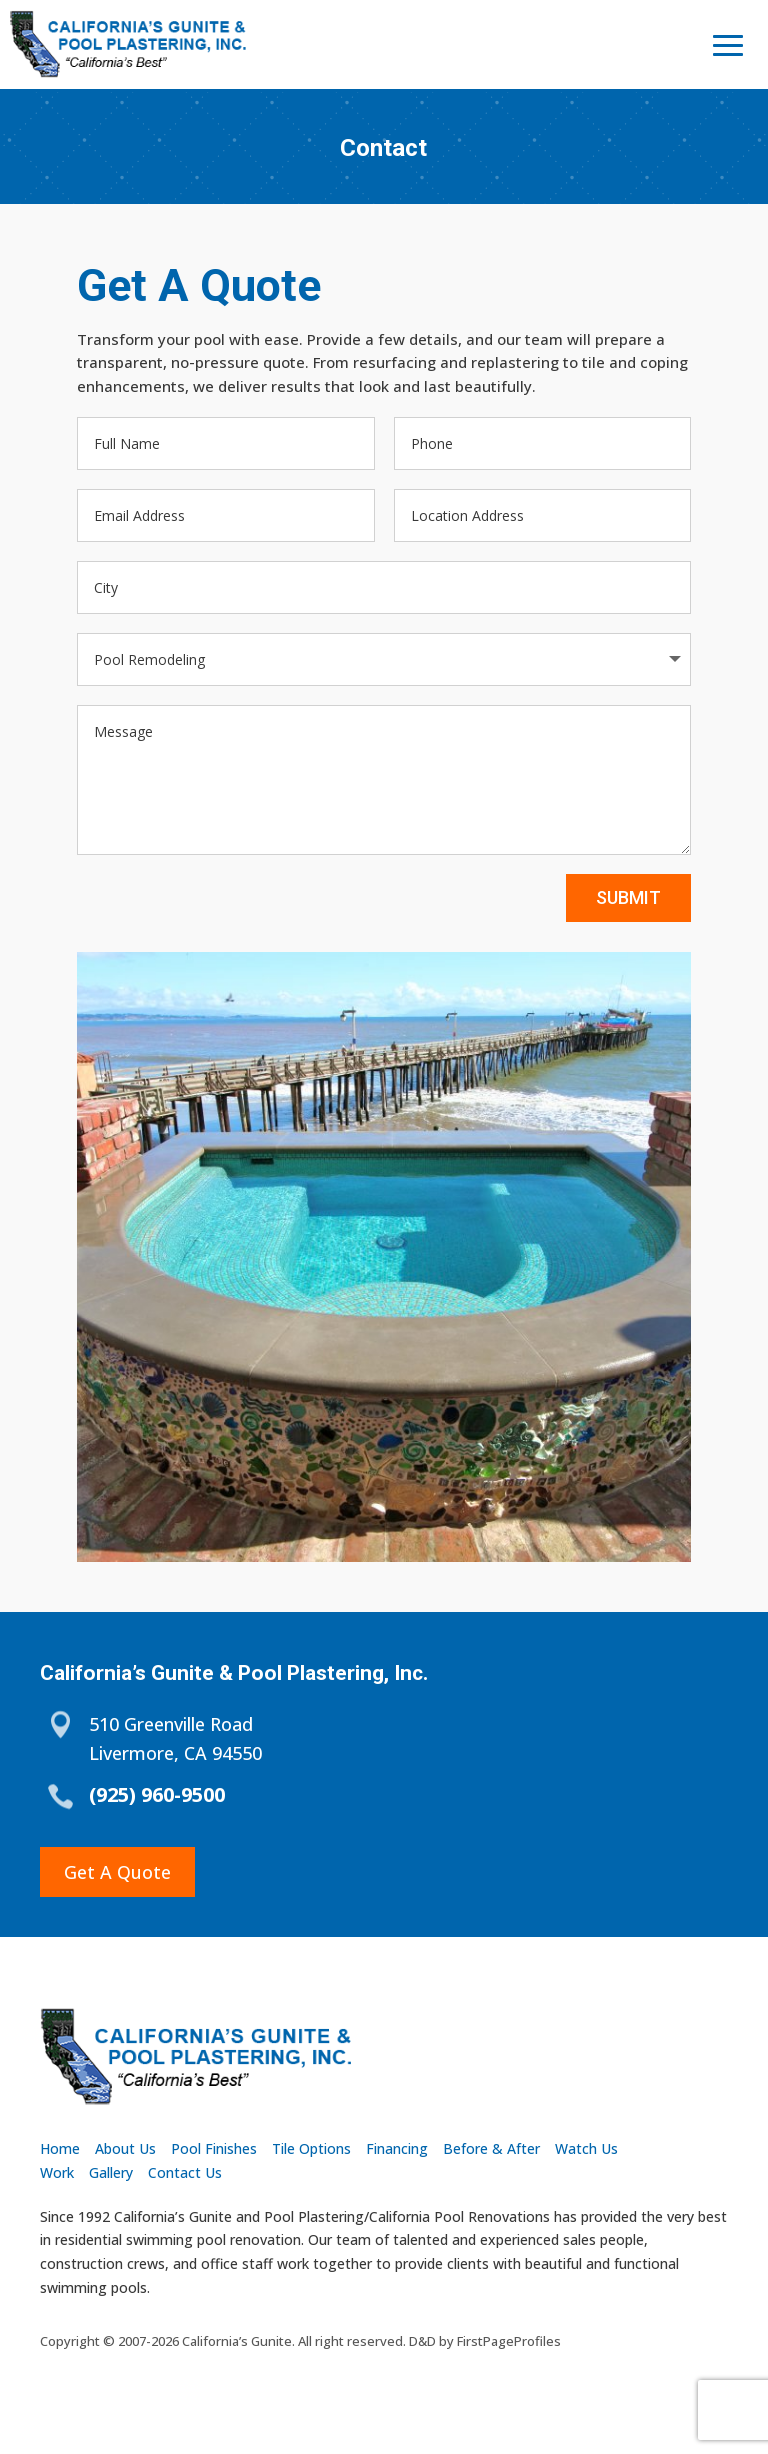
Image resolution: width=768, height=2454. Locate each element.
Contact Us (185, 2172)
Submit (628, 916)
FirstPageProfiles (509, 2341)
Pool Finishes (214, 2148)
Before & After (491, 2148)
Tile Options (311, 2148)
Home (60, 2148)
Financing (397, 2148)
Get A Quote (117, 1872)
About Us (125, 2148)
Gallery (111, 2172)
